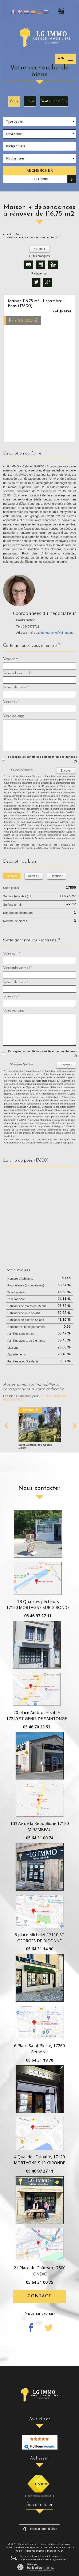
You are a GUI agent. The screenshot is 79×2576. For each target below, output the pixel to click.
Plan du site (11, 2547)
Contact (39, 2296)
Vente (14, 101)
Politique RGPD (55, 2550)
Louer (30, 101)
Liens (69, 2547)
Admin (19, 2550)
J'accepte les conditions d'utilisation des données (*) (42, 759)
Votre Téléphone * (15, 687)
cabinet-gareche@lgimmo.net (55, 632)
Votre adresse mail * (17, 673)
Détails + (34, 876)
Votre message (13, 716)
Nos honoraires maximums (51, 2547)
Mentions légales (28, 2547)
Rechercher (39, 171)
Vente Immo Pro (54, 101)
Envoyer (66, 770)
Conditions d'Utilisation (37, 848)
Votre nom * (11, 659)
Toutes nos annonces (35, 2550)
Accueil (7, 234)
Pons (18, 234)
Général (12, 876)
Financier (57, 876)
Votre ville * (11, 702)
